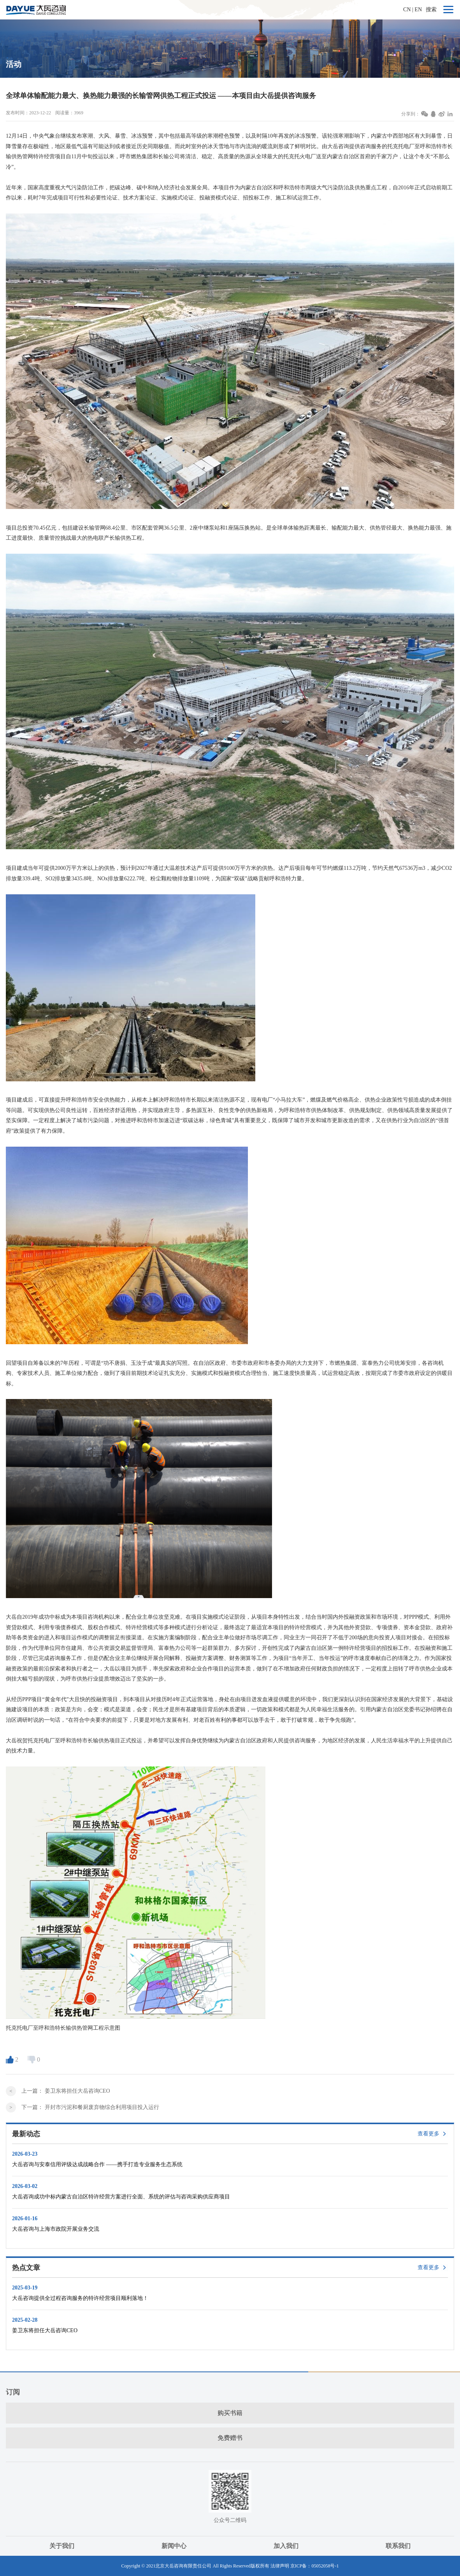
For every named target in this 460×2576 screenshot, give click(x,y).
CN (407, 9)
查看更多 (428, 2134)
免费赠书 (230, 2437)
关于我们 (61, 2546)
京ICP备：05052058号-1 (314, 2566)
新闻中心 (174, 2546)
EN (418, 9)
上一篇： (65, 2091)
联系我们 (398, 2546)
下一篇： (90, 2107)
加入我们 (286, 2546)
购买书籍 (230, 2413)
